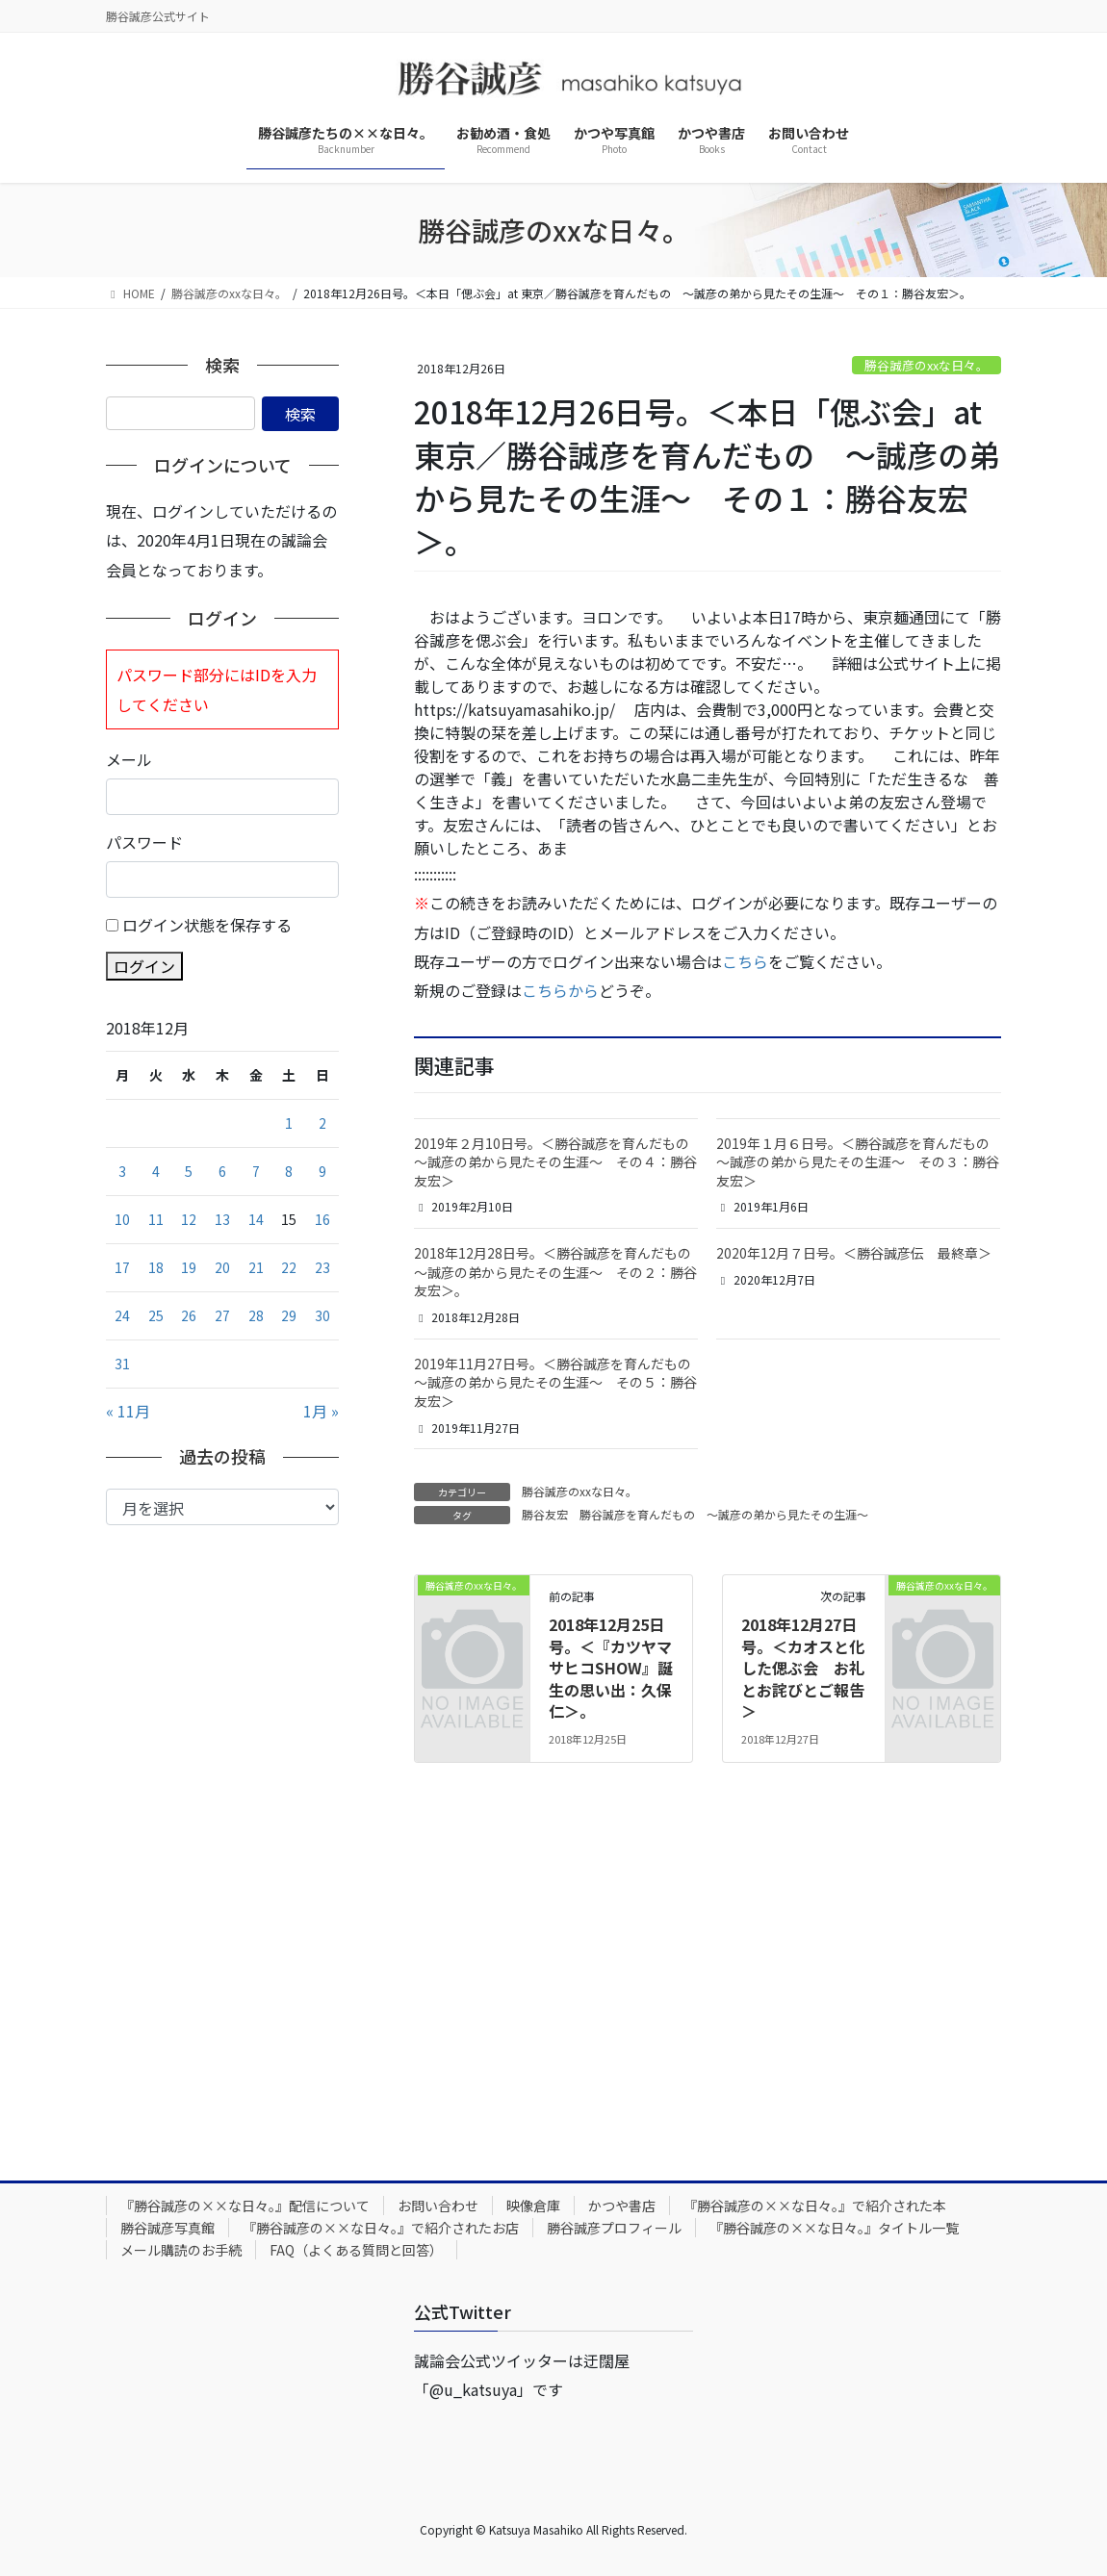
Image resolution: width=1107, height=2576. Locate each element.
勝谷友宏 (545, 1514)
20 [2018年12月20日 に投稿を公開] (222, 1267)
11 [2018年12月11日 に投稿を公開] (156, 1219)
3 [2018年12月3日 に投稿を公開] (122, 1171)
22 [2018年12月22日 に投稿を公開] (288, 1267)
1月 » (321, 1410)
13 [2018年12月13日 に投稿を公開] (222, 1219)
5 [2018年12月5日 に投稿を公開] (189, 1171)
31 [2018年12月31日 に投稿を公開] (122, 1363)
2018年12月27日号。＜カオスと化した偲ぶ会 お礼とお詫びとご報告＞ (802, 1667)
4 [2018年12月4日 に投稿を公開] (156, 1171)
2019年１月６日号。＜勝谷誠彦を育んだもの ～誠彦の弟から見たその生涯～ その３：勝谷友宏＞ (859, 1162)
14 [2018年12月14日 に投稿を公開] (256, 1219)
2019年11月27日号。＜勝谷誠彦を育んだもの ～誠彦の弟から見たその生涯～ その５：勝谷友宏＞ (559, 1382)
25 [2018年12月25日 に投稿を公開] (156, 1315)
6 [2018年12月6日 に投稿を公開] (222, 1171)
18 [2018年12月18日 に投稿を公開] (156, 1267)
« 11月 (128, 1410)
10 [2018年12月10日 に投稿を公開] (122, 1219)
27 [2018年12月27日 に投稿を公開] (222, 1315)
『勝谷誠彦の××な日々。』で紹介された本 (814, 2205)
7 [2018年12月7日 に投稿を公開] (256, 1171)
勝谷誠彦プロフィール (614, 2227)
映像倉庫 (533, 2205)
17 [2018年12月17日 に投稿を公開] (122, 1267)
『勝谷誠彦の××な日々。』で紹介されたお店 (381, 2227)
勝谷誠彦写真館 (167, 2227)
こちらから (560, 990)
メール (129, 759)
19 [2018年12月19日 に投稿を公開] (188, 1267)
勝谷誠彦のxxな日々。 (926, 365)
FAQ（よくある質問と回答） (356, 2249)
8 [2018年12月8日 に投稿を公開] (289, 1171)
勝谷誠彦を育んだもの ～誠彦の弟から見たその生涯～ (723, 1514)
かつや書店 (622, 2205)
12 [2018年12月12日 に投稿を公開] (188, 1219)
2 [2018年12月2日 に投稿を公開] (322, 1123)
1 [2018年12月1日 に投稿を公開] (289, 1123)
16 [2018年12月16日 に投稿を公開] (322, 1219)
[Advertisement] (222, 1838)
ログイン (144, 966)
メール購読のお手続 (181, 2249)
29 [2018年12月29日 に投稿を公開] (288, 1315)
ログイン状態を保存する (207, 924)
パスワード (144, 842)
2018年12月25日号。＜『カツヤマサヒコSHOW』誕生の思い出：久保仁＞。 (611, 1667)
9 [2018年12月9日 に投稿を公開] (322, 1171)
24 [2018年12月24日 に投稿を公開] (122, 1315)
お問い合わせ (438, 2205)
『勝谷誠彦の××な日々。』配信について (245, 2205)
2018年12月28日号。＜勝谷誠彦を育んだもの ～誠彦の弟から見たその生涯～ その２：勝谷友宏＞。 (559, 1271)
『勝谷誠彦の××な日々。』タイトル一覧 (834, 2227)
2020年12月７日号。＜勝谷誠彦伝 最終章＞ (853, 1252)
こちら (745, 961)
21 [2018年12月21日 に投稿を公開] (256, 1267)
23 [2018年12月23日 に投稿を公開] (322, 1267)
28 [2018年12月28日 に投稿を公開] (256, 1315)
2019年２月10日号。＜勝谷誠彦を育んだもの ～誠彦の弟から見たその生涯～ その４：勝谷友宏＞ (558, 1162)
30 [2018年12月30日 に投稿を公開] (322, 1315)
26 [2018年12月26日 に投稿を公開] (188, 1315)
